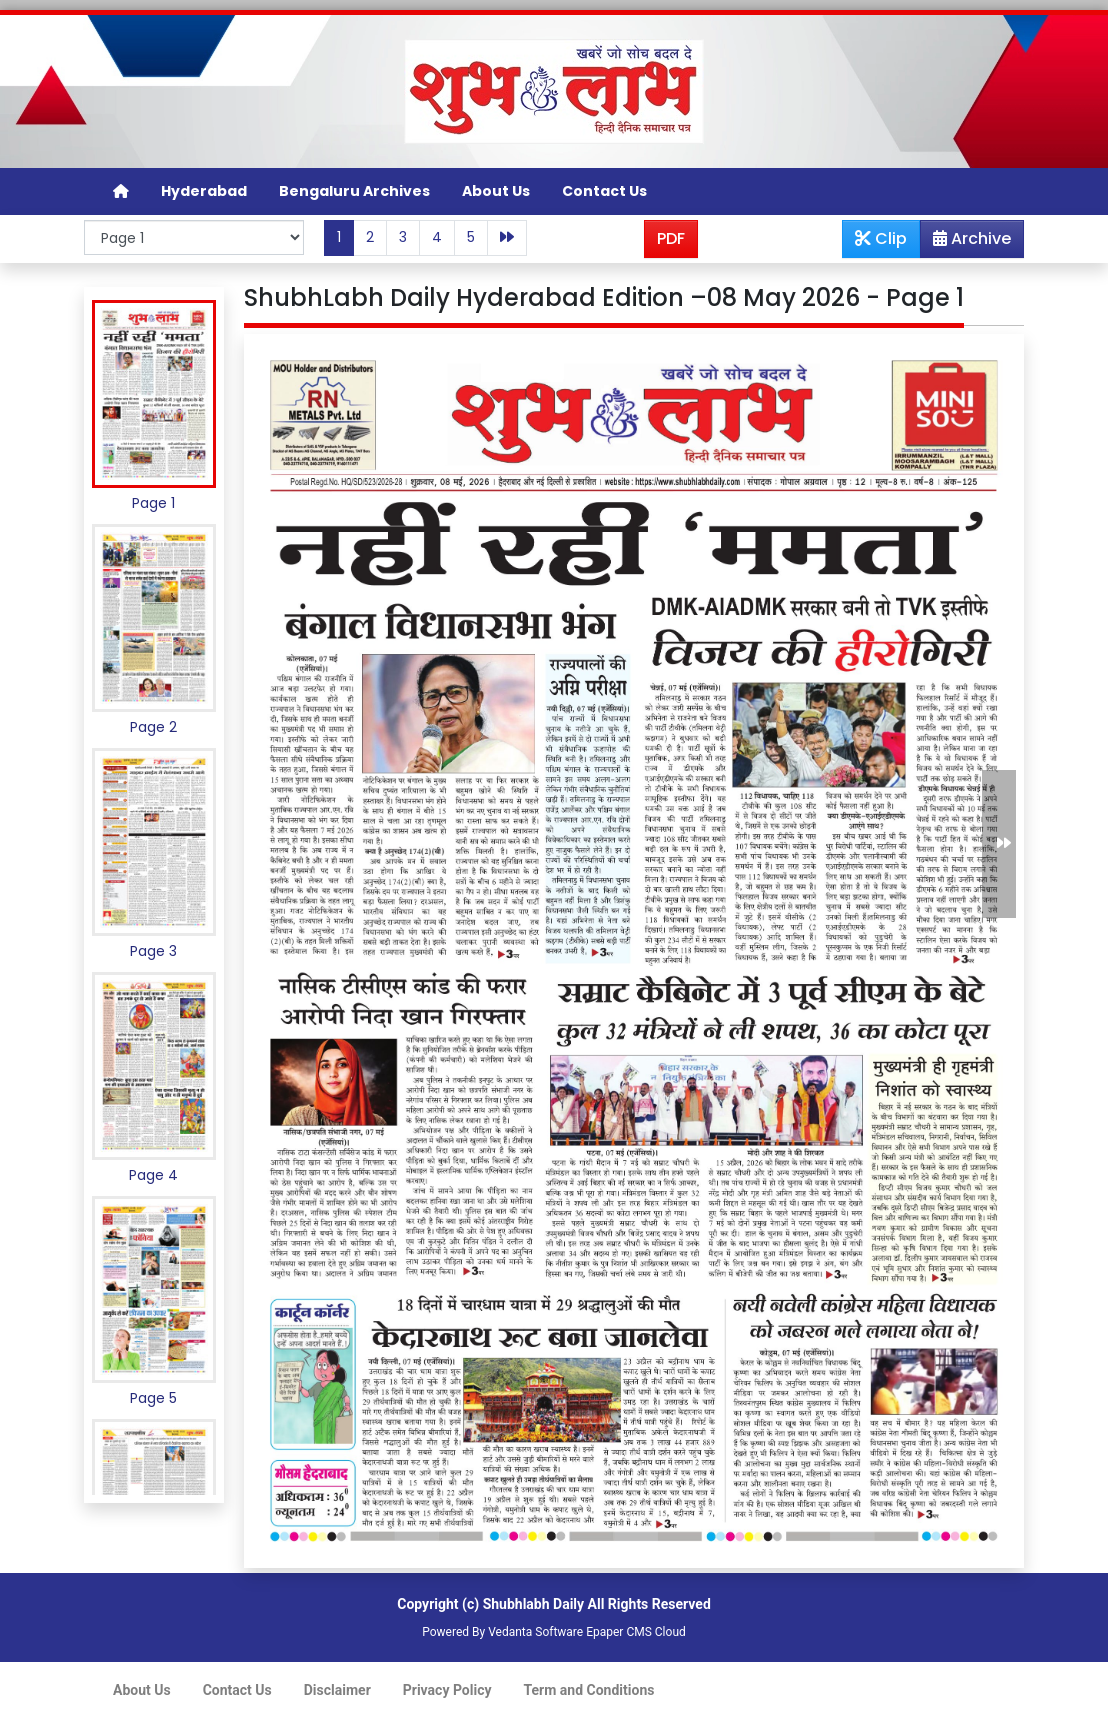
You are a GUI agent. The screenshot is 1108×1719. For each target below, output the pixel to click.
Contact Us (604, 191)
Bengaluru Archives (354, 191)
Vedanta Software (535, 1632)
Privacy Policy (447, 1690)
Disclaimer (337, 1690)
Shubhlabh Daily (533, 1604)
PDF (671, 238)
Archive (966, 242)
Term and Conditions (589, 1690)
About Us (496, 191)
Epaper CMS (619, 1632)
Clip (881, 238)
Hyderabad (204, 191)
